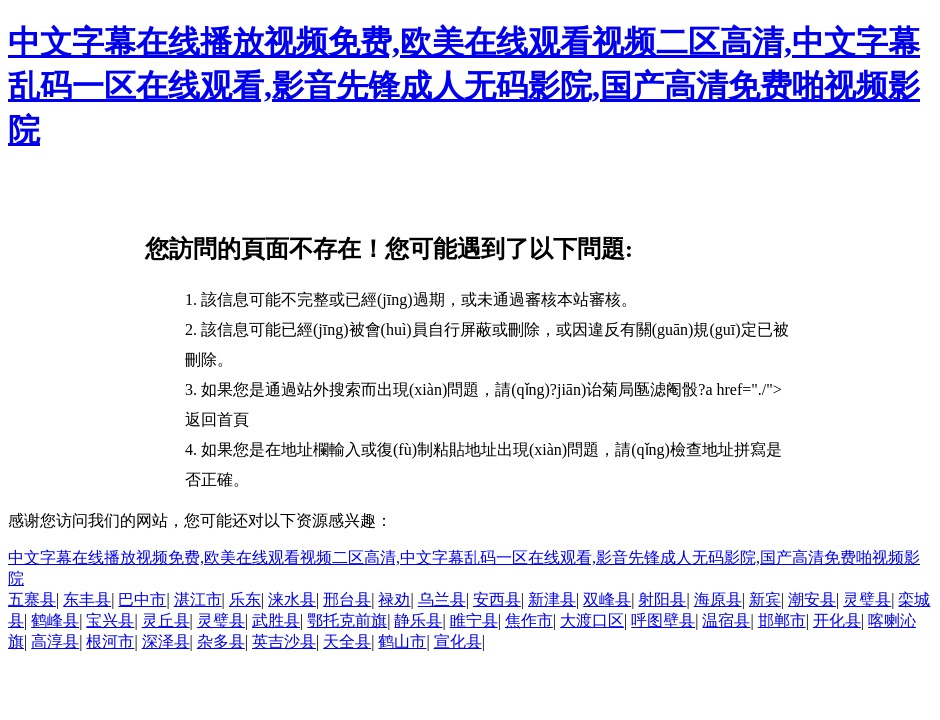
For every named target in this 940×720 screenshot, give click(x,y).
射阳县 (662, 599)
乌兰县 (442, 599)
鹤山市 (402, 641)
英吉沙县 (284, 641)
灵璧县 (867, 599)
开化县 (837, 620)
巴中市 (142, 599)
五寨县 (32, 599)
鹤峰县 (55, 620)
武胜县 (276, 620)
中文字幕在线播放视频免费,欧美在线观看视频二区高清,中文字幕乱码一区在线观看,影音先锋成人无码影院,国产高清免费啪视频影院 (464, 86)
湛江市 (198, 599)
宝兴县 (110, 620)
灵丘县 (166, 620)
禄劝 (394, 599)
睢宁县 (474, 620)
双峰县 (607, 599)
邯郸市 (782, 620)
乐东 (245, 599)
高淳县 (55, 641)
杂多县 (221, 641)
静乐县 (418, 620)
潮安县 (812, 599)
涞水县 (292, 599)
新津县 (552, 599)
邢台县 (347, 599)
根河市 (110, 641)
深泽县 (166, 641)
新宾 (765, 599)
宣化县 (458, 641)
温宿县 (726, 620)
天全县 (347, 641)
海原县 (718, 599)
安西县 (497, 599)
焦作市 (529, 620)
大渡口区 (592, 620)
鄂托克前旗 (347, 620)
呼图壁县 (663, 620)
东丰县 (87, 599)
